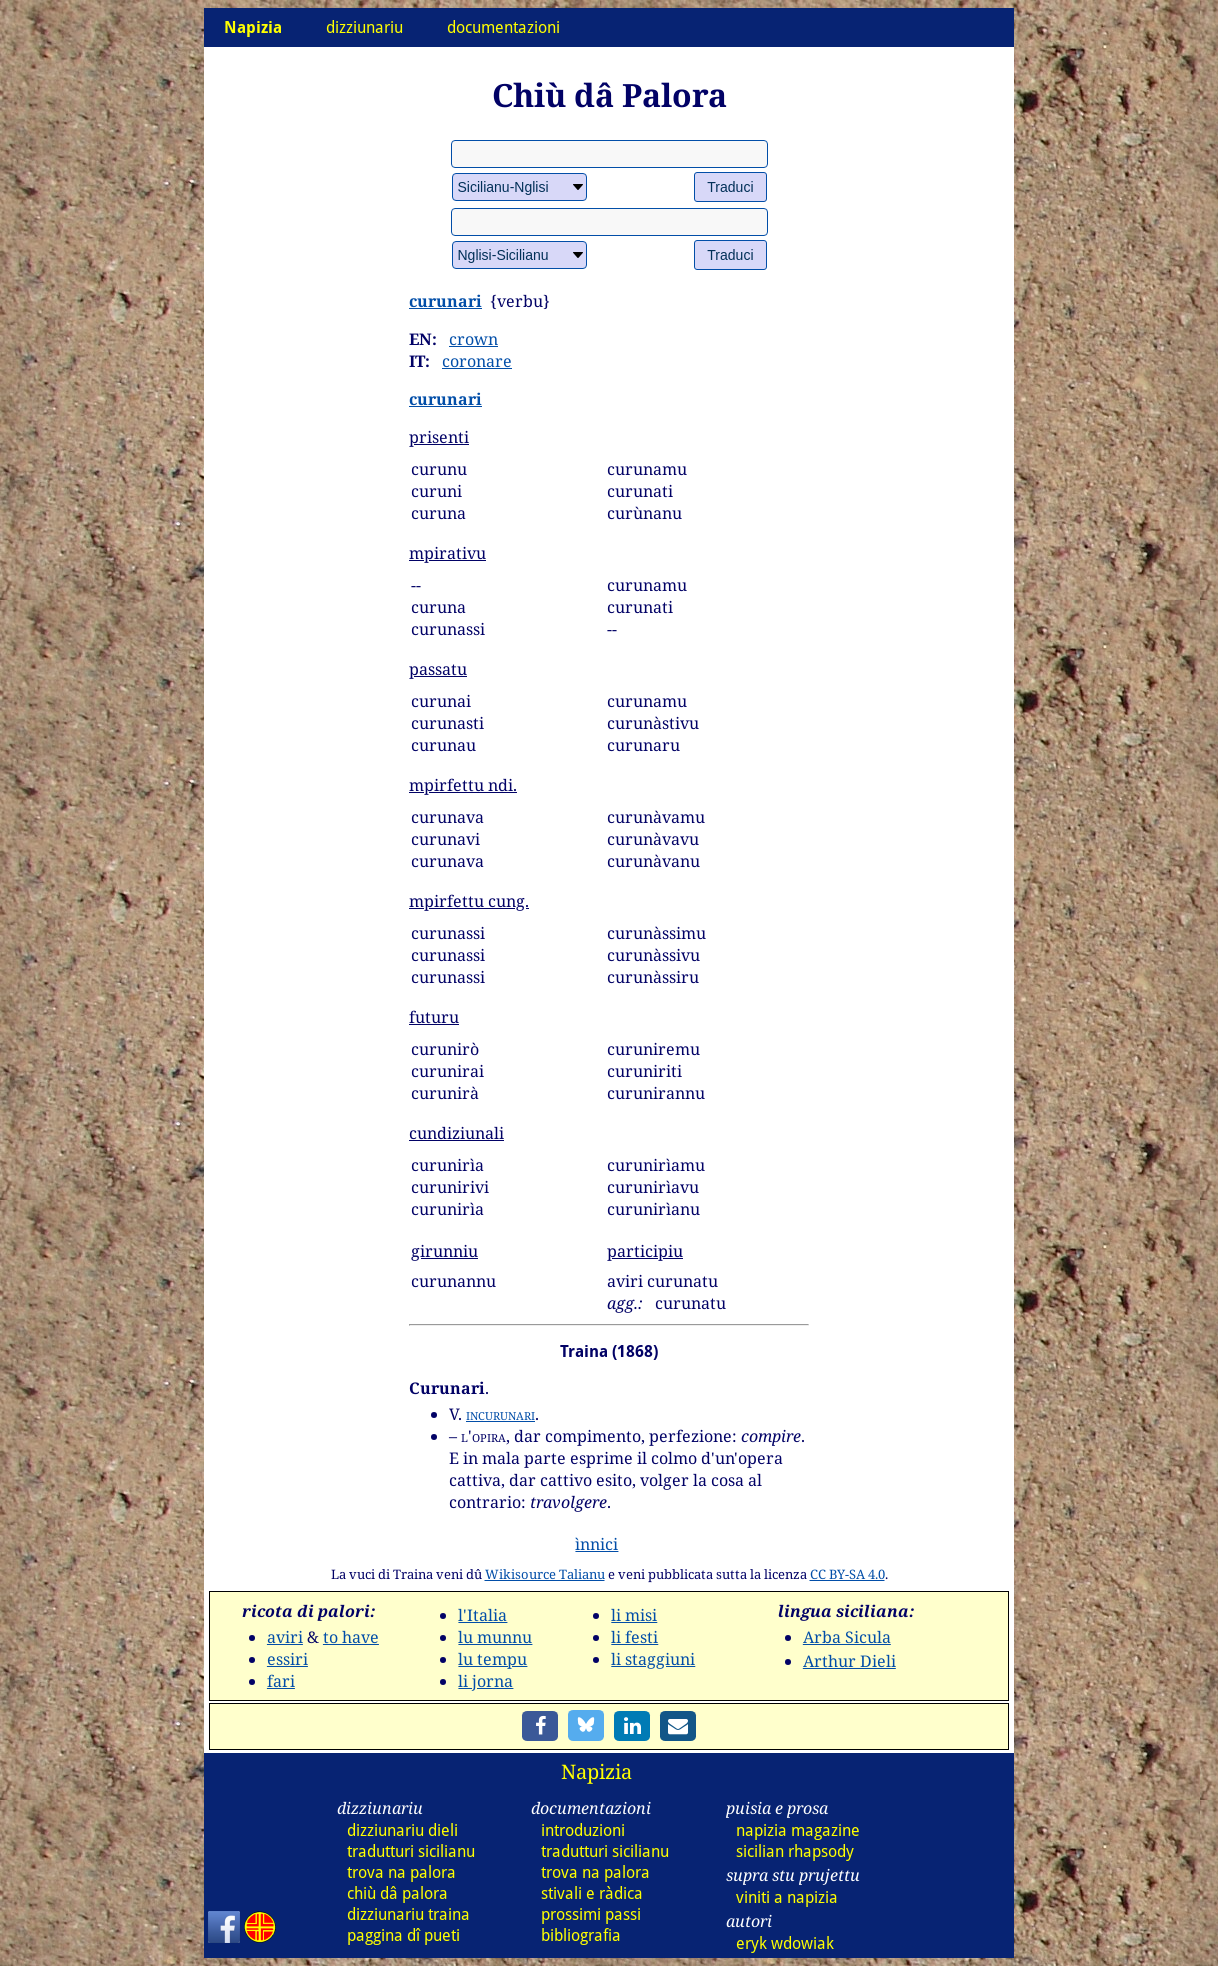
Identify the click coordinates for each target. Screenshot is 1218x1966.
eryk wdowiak (785, 1943)
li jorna (485, 1681)
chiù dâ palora (397, 1893)
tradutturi (411, 1851)
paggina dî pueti (403, 1935)
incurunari (500, 1414)
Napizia (596, 1771)
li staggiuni (653, 1659)
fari (281, 1681)
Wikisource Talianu (545, 1574)
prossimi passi (591, 1914)
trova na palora (401, 1872)
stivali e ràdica (592, 1893)
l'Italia (482, 1615)
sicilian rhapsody (795, 1851)
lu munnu (495, 1637)
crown (473, 339)
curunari (445, 301)
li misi (634, 1615)
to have (351, 1637)
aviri (285, 1637)
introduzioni (583, 1830)
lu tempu (492, 1659)
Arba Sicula (847, 1637)
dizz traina (408, 1914)
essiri (287, 1659)
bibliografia (581, 1935)
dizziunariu (364, 27)
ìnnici (596, 1544)
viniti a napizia (787, 1897)
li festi (634, 1637)
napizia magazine (798, 1830)
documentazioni (503, 27)
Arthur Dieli (849, 1661)
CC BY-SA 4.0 (847, 1574)
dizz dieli (402, 1830)
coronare (477, 361)
